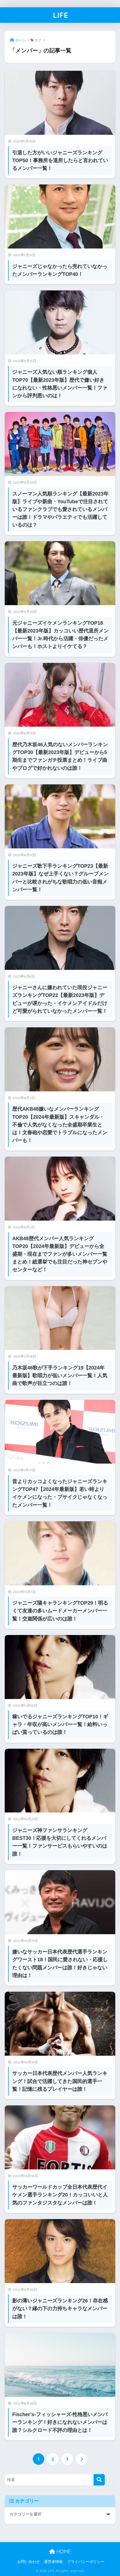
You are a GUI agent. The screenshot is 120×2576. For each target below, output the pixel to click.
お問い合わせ (28, 2562)
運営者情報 (53, 2562)
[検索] (99, 2479)
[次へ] (81, 2459)
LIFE (60, 15)
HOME (60, 2551)
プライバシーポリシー (85, 2562)
